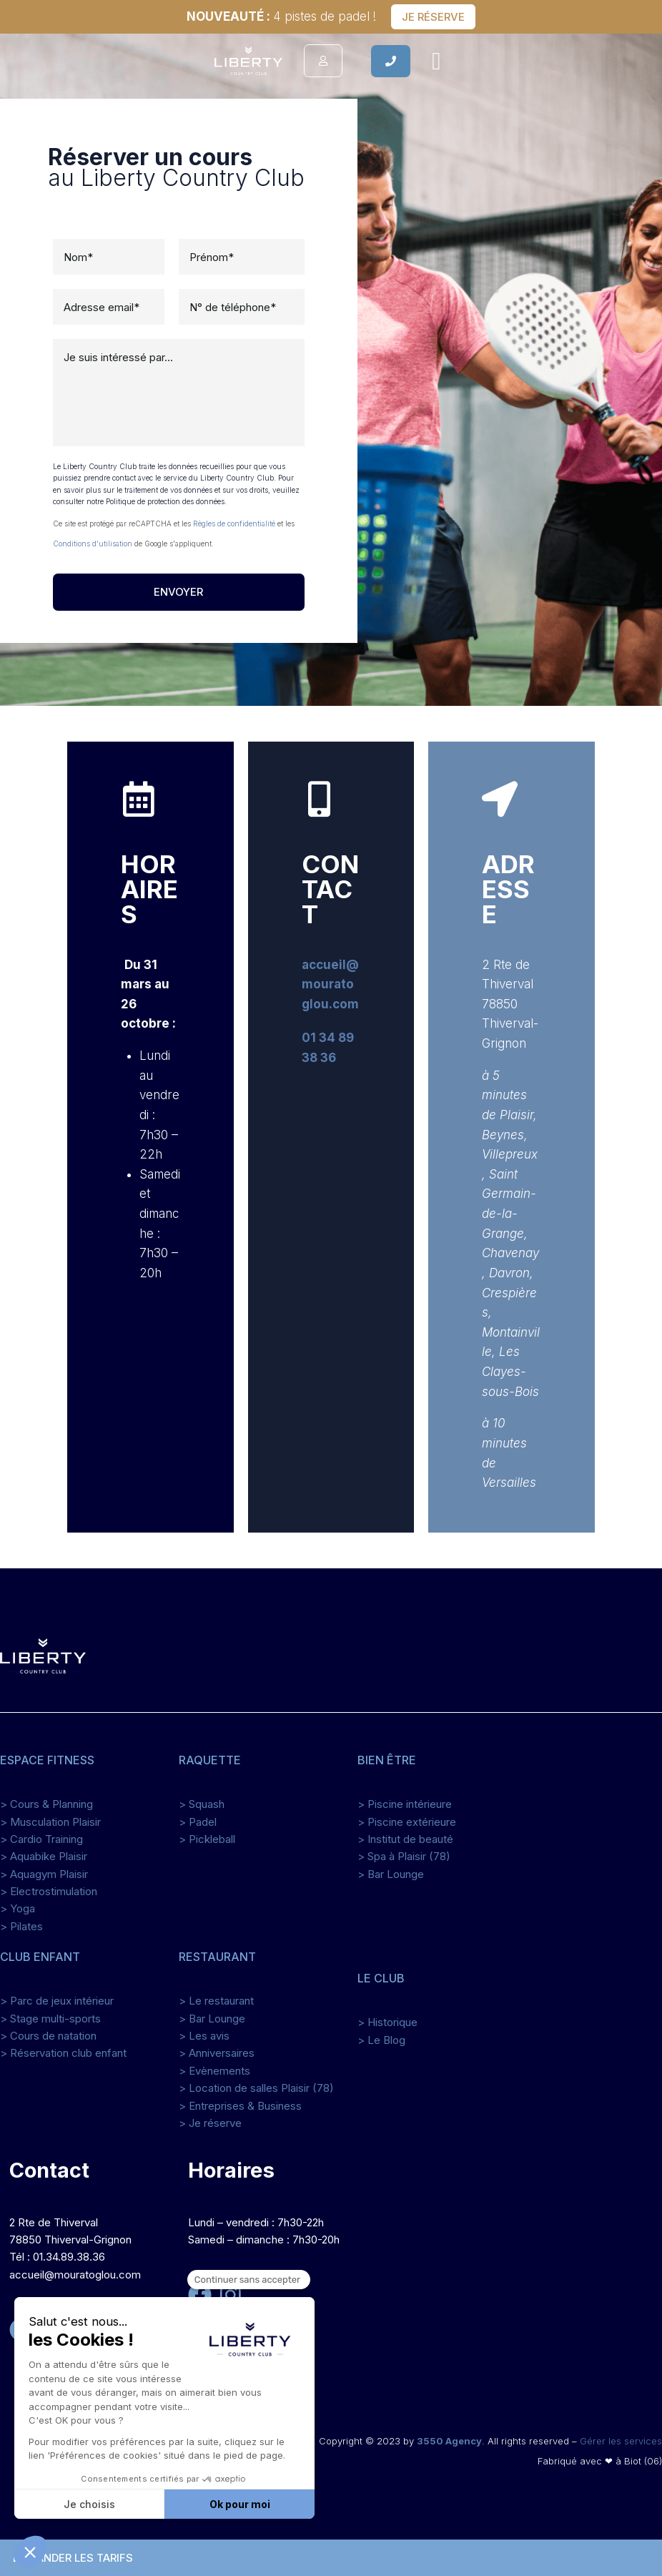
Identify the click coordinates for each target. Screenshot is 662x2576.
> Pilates (21, 1926)
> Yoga (17, 1908)
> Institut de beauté (405, 1839)
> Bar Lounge (390, 1874)
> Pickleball (207, 1839)
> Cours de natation (48, 2035)
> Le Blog (381, 2040)
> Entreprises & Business (240, 2106)
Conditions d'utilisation (92, 543)
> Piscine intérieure (404, 1804)
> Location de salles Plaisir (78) (256, 2088)
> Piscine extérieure (406, 1822)
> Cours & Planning (46, 1804)
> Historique (387, 2022)
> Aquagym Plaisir (44, 1874)
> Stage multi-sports (50, 2018)
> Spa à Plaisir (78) (403, 1856)
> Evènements (214, 2071)
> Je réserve (210, 2123)
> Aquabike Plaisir (43, 1856)
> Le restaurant (216, 2000)
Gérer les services (621, 2441)
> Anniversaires (217, 2053)
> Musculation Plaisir (50, 1822)
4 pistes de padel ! (281, 16)
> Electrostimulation (48, 1891)
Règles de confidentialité (234, 523)
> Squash (201, 1804)
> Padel (198, 1822)
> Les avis (204, 2035)
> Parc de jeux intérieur (57, 2000)
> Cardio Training (41, 1839)
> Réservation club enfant (63, 2053)
